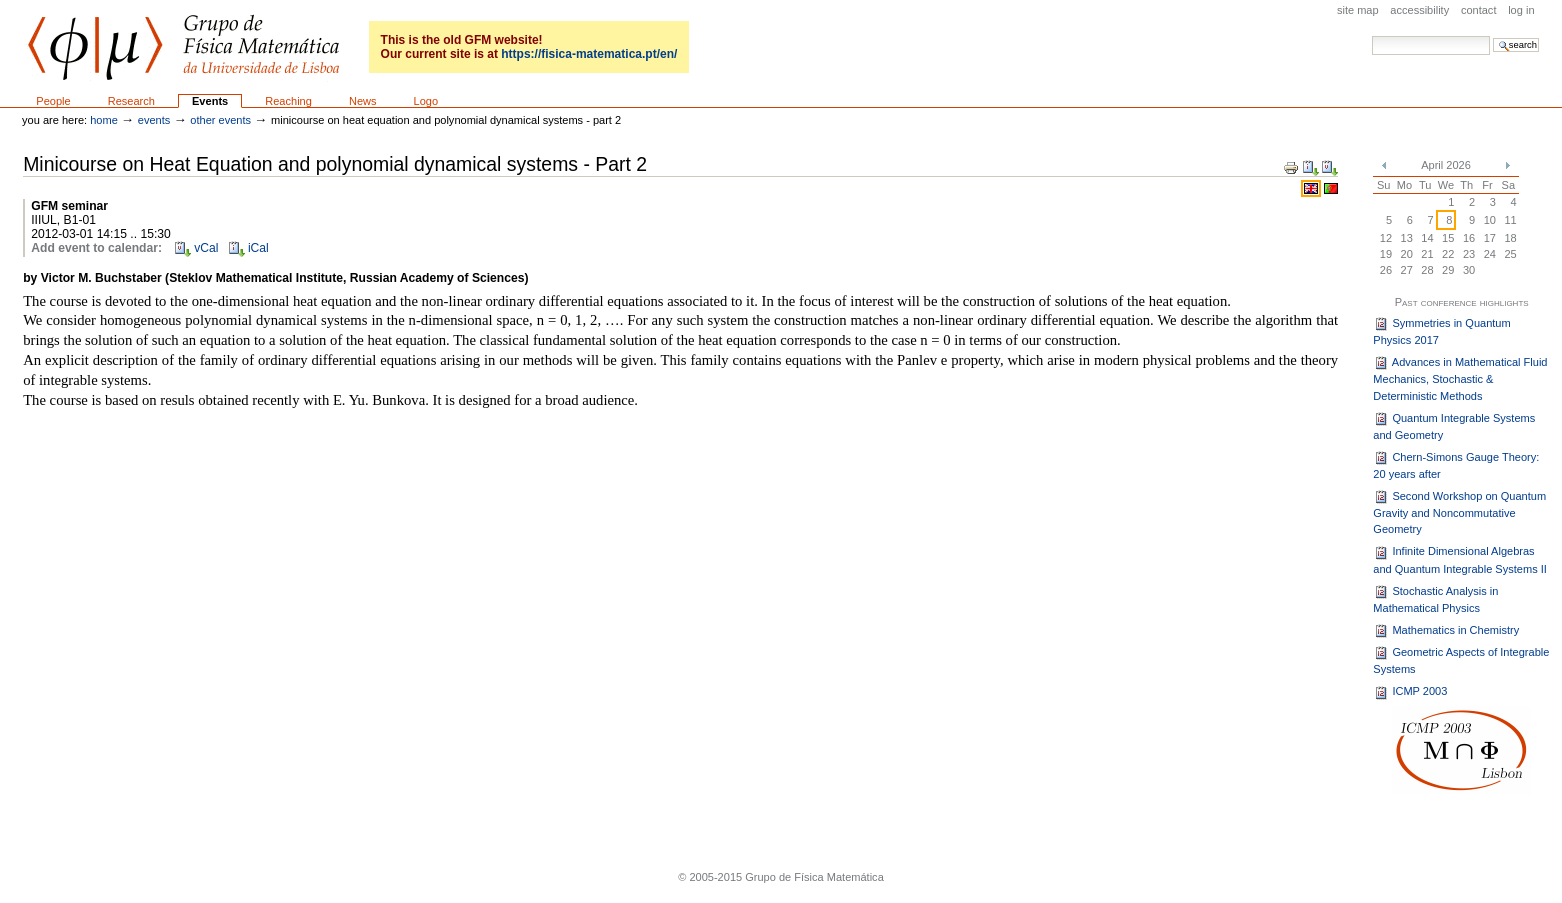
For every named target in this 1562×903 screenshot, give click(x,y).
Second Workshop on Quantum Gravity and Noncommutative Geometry (1459, 512)
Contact (1479, 10)
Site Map (1358, 10)
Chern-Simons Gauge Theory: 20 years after (1456, 465)
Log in (1521, 10)
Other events (220, 120)
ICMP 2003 (1410, 693)
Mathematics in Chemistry (1446, 631)
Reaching (288, 101)
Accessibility (1419, 10)
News (363, 101)
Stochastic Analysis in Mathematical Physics (1435, 599)
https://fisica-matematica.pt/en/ (589, 54)
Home (104, 120)
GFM (183, 47)
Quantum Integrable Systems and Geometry (1454, 426)
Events (210, 101)
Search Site (1371, 35)
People (53, 101)
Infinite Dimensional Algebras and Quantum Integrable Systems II (1460, 560)
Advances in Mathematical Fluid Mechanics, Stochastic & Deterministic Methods (1460, 378)
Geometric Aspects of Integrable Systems (1461, 660)
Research (131, 101)
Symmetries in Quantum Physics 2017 (1441, 331)
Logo (426, 101)
